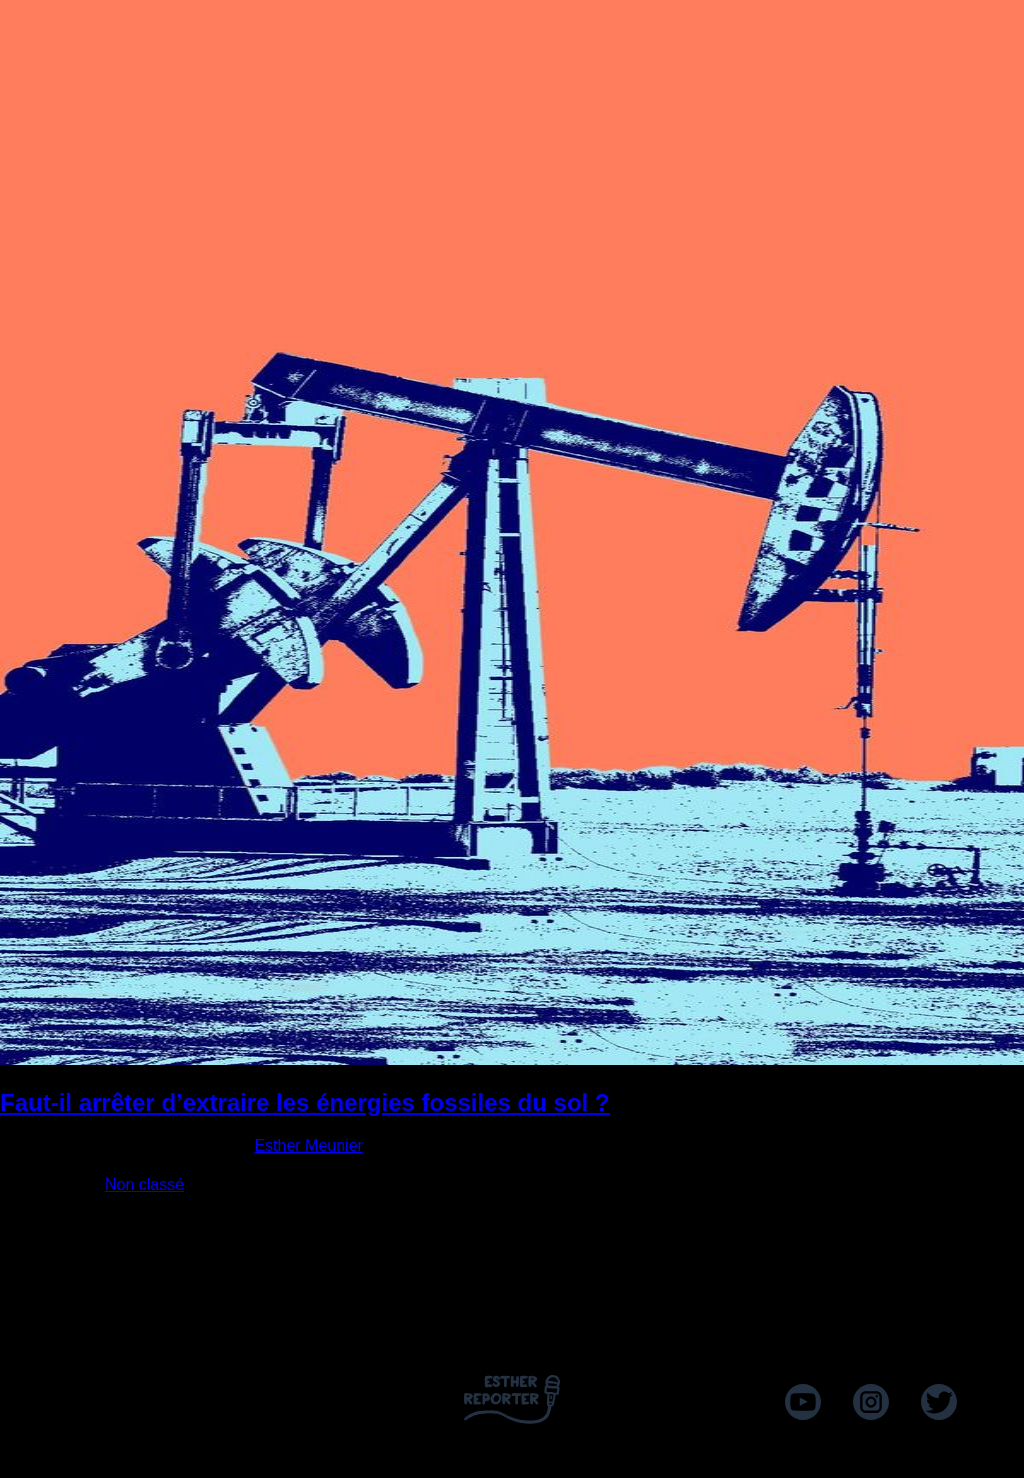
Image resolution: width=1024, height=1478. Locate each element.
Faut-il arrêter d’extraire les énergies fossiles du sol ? (305, 1102)
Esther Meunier (308, 1145)
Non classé (144, 1184)
